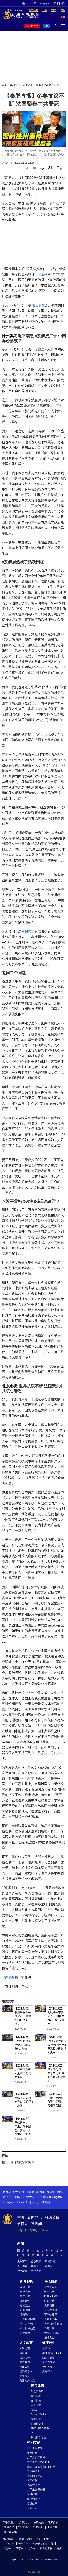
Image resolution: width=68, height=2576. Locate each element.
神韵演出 (22, 2270)
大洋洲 (51, 2192)
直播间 (36, 2224)
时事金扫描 (50, 2296)
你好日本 (36, 2395)
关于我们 (24, 2522)
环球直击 (25, 2291)
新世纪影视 (46, 2548)
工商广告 (32, 2507)
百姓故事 (32, 2494)
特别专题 (33, 2442)
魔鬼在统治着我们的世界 (41, 2466)
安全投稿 (23, 2527)
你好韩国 (36, 2400)
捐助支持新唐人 (28, 2230)
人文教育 (26, 2343)
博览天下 (36, 2266)
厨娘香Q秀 (37, 2423)
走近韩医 (47, 2371)
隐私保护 (53, 2522)
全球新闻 (25, 2287)
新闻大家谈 (50, 2287)
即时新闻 (50, 2261)
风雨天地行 (33, 2484)
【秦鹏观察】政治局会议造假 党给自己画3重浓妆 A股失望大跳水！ (56, 2044)
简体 (63, 3)
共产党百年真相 (36, 2457)
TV (47, 26)
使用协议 (9, 2527)
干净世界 (9, 2543)
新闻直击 (25, 2305)
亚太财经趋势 (27, 2328)
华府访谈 (25, 2314)
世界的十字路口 (53, 2323)
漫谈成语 (25, 2366)
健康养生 (48, 2343)
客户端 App (10, 2531)
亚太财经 (25, 2333)
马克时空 (49, 2328)
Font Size (50, 167)
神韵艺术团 (25, 2539)
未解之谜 (25, 2348)
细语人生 (49, 2337)
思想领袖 (49, 2305)
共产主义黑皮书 (36, 2489)
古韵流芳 (25, 2357)
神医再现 (47, 2366)
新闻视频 (26, 2281)
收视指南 (39, 2522)
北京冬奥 (38, 305)
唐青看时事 (50, 2319)
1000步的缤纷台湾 (40, 2430)
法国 (10, 2197)
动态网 (19, 2548)
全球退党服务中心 (43, 2543)
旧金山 (19, 2197)
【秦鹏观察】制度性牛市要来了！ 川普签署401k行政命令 (55, 2016)
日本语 (34, 2202)
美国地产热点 (27, 2380)
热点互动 (49, 2291)
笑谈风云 (25, 2353)
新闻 (20, 2243)
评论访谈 (28, 84)
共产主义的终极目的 (38, 2461)
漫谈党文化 (33, 2498)
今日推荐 (22, 2266)
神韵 (24, 3)
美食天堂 (36, 2405)
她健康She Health (52, 2353)
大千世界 (36, 2418)
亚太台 (30, 2197)
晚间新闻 (25, 2300)
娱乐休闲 (37, 2386)
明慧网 (7, 2548)
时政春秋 (49, 2300)
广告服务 (38, 2527)
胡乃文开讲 (48, 2357)
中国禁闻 (25, 2296)
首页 (4, 84)
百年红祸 (32, 2480)
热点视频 (36, 2261)
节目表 (22, 2224)
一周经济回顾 (27, 2319)
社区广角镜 (26, 2323)
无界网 (31, 2548)
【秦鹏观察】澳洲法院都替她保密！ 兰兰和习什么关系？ (23, 2016)
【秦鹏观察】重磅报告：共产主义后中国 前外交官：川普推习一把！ (23, 2126)
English (57, 2197)
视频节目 (15, 84)
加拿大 (30, 2192)
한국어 (45, 2202)
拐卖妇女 (31, 931)
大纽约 (19, 2192)
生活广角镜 (37, 2391)
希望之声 (23, 2543)
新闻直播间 (32, 26)
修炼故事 (32, 2503)
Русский (22, 2202)
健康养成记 (48, 2362)
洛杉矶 (40, 2192)
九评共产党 (33, 2471)
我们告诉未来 (34, 2448)
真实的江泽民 (34, 2475)
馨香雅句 (25, 2362)
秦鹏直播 (11, 1977)
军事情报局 (50, 2314)
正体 (56, 3)
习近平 (57, 203)
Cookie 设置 (34, 2571)
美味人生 (36, 2409)
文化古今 (25, 2376)
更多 (59, 2548)
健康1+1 (47, 2348)
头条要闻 (22, 2261)
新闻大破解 (50, 2310)
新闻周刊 (25, 2310)
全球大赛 (36, 2270)
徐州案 (8, 336)
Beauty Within (38, 2414)
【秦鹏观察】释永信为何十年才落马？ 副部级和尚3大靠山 (56, 2073)
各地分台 (45, 3)
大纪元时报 (42, 2539)
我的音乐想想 (38, 2437)
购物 (45, 2230)
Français (8, 2202)
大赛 (33, 3)
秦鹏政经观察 (43, 84)
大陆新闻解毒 (51, 2333)
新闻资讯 (34, 2217)
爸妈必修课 (26, 2371)
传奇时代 (32, 2452)
